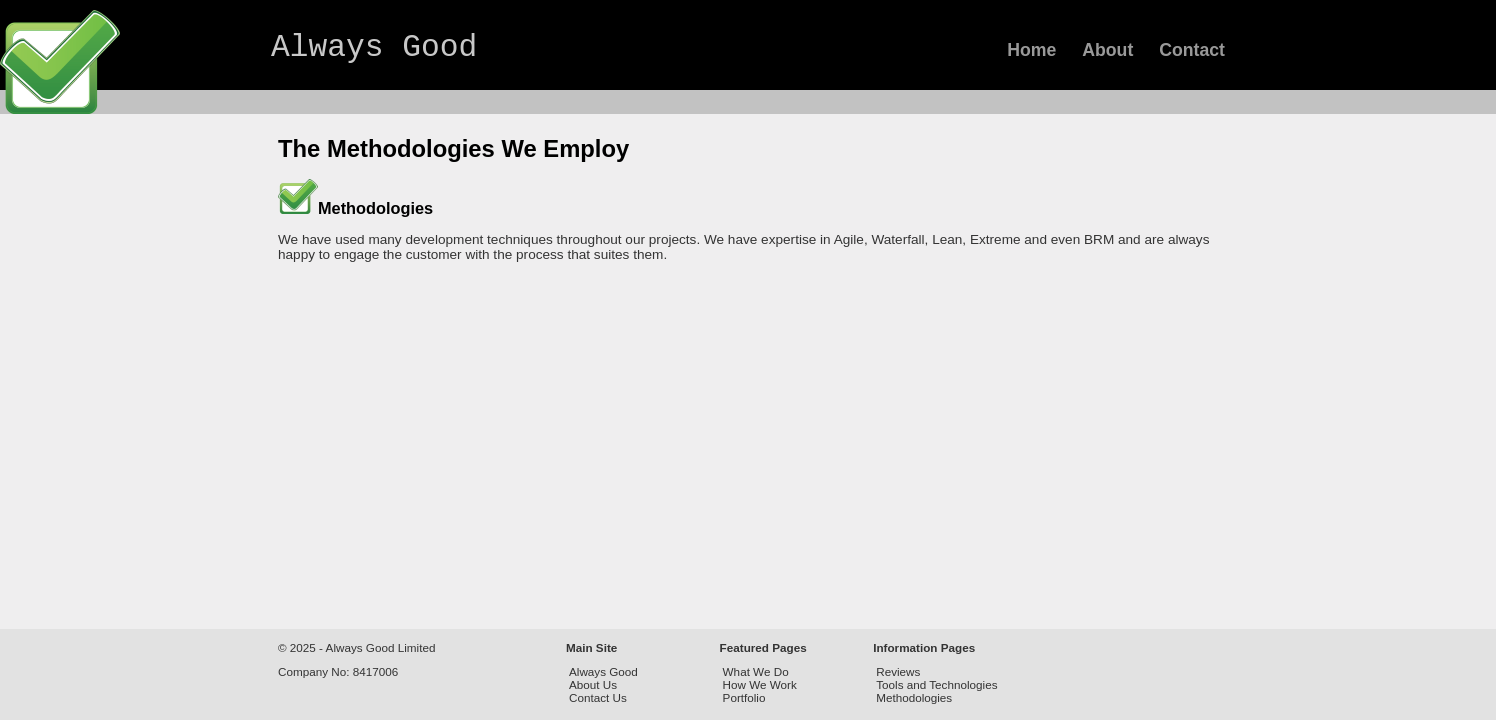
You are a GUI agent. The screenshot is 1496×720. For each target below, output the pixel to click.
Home (1031, 50)
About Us (593, 684)
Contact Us (598, 697)
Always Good (374, 47)
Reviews (898, 671)
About (1107, 50)
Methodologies (914, 697)
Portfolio (744, 697)
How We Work (760, 684)
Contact (1192, 50)
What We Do (756, 671)
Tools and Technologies (936, 684)
